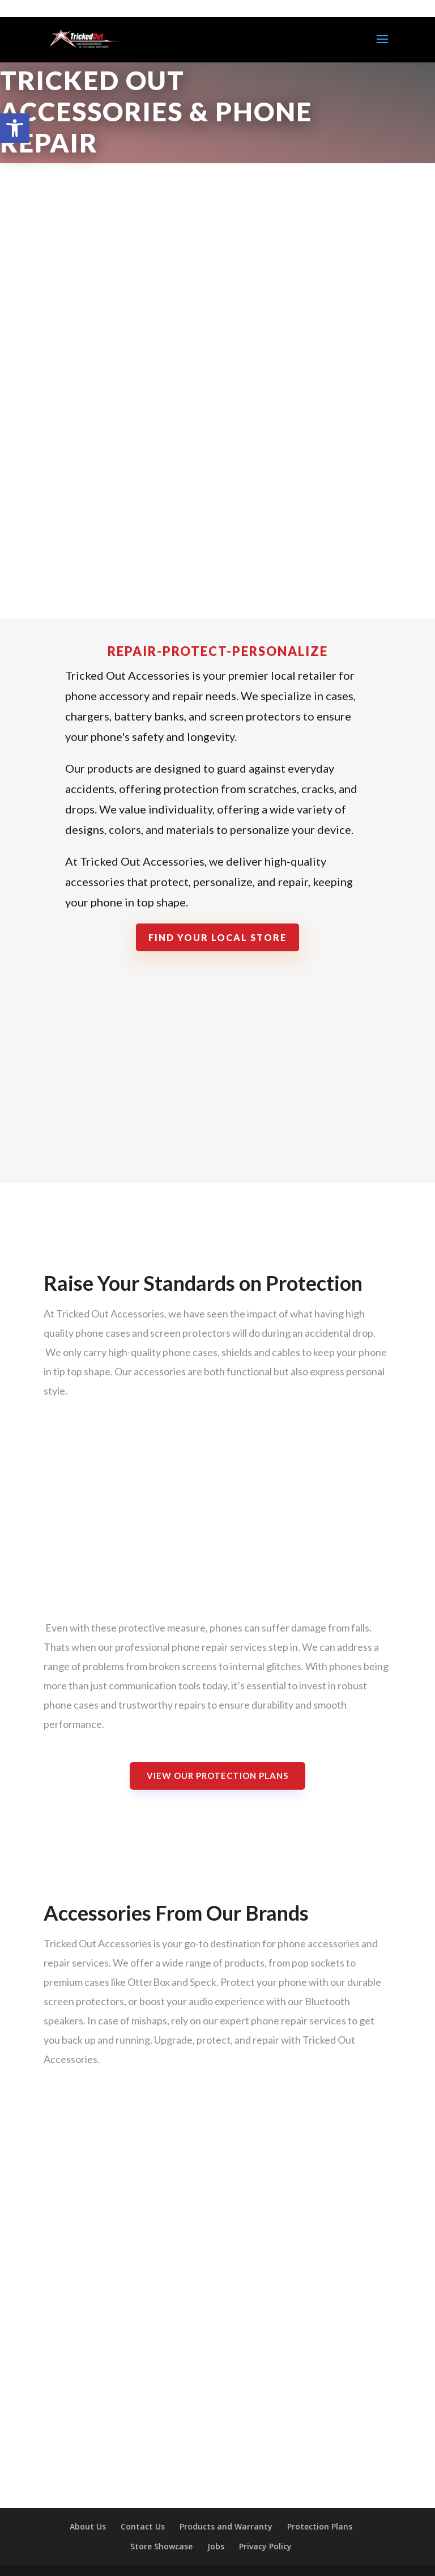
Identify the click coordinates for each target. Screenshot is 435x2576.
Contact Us (143, 2526)
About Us (88, 2526)
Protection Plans (319, 2526)
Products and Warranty (226, 2526)
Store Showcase (161, 2546)
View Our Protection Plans (217, 1775)
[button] (14, 128)
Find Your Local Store (217, 937)
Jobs (215, 2546)
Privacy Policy (265, 2546)
